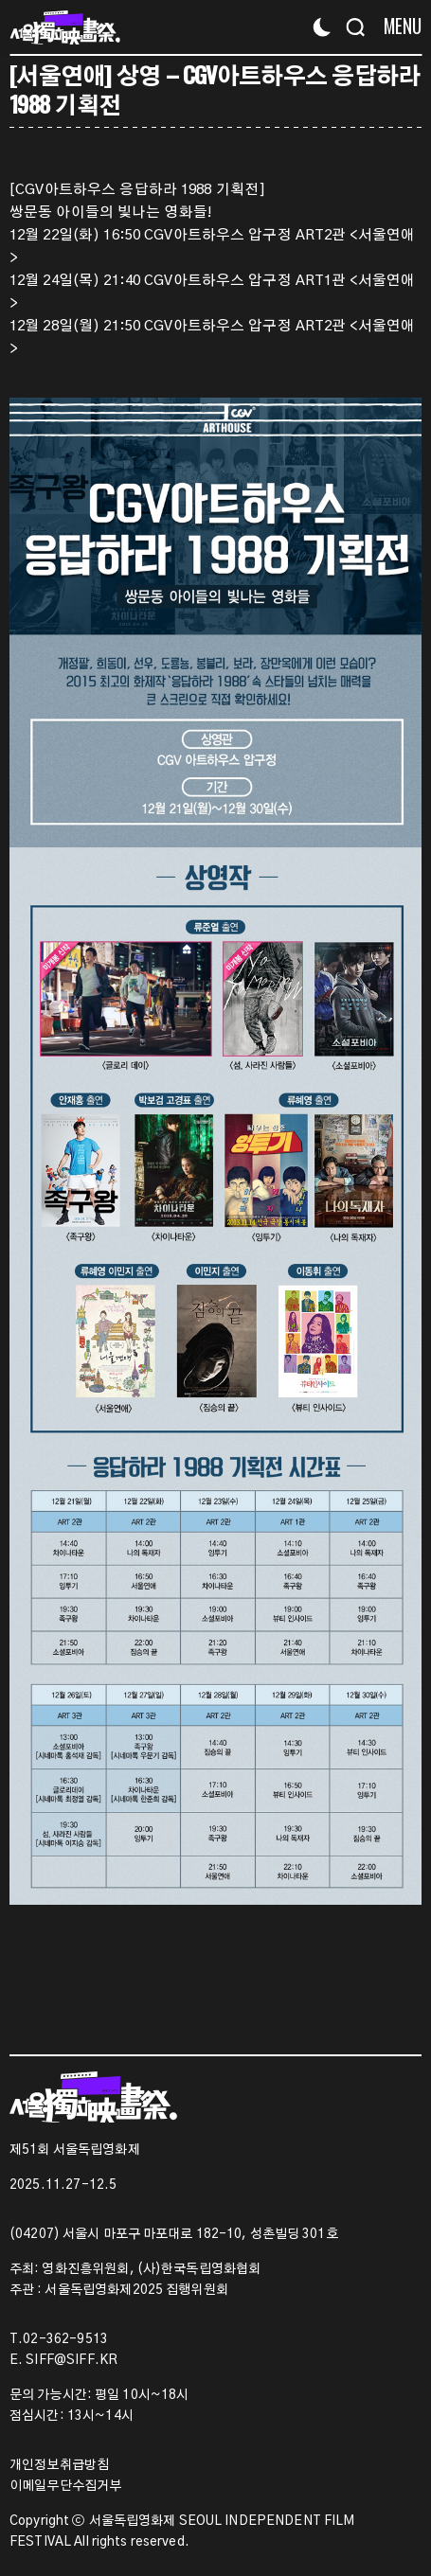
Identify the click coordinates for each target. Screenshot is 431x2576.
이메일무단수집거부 (65, 2486)
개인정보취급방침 (59, 2465)
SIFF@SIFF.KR (71, 2360)
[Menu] (395, 26)
